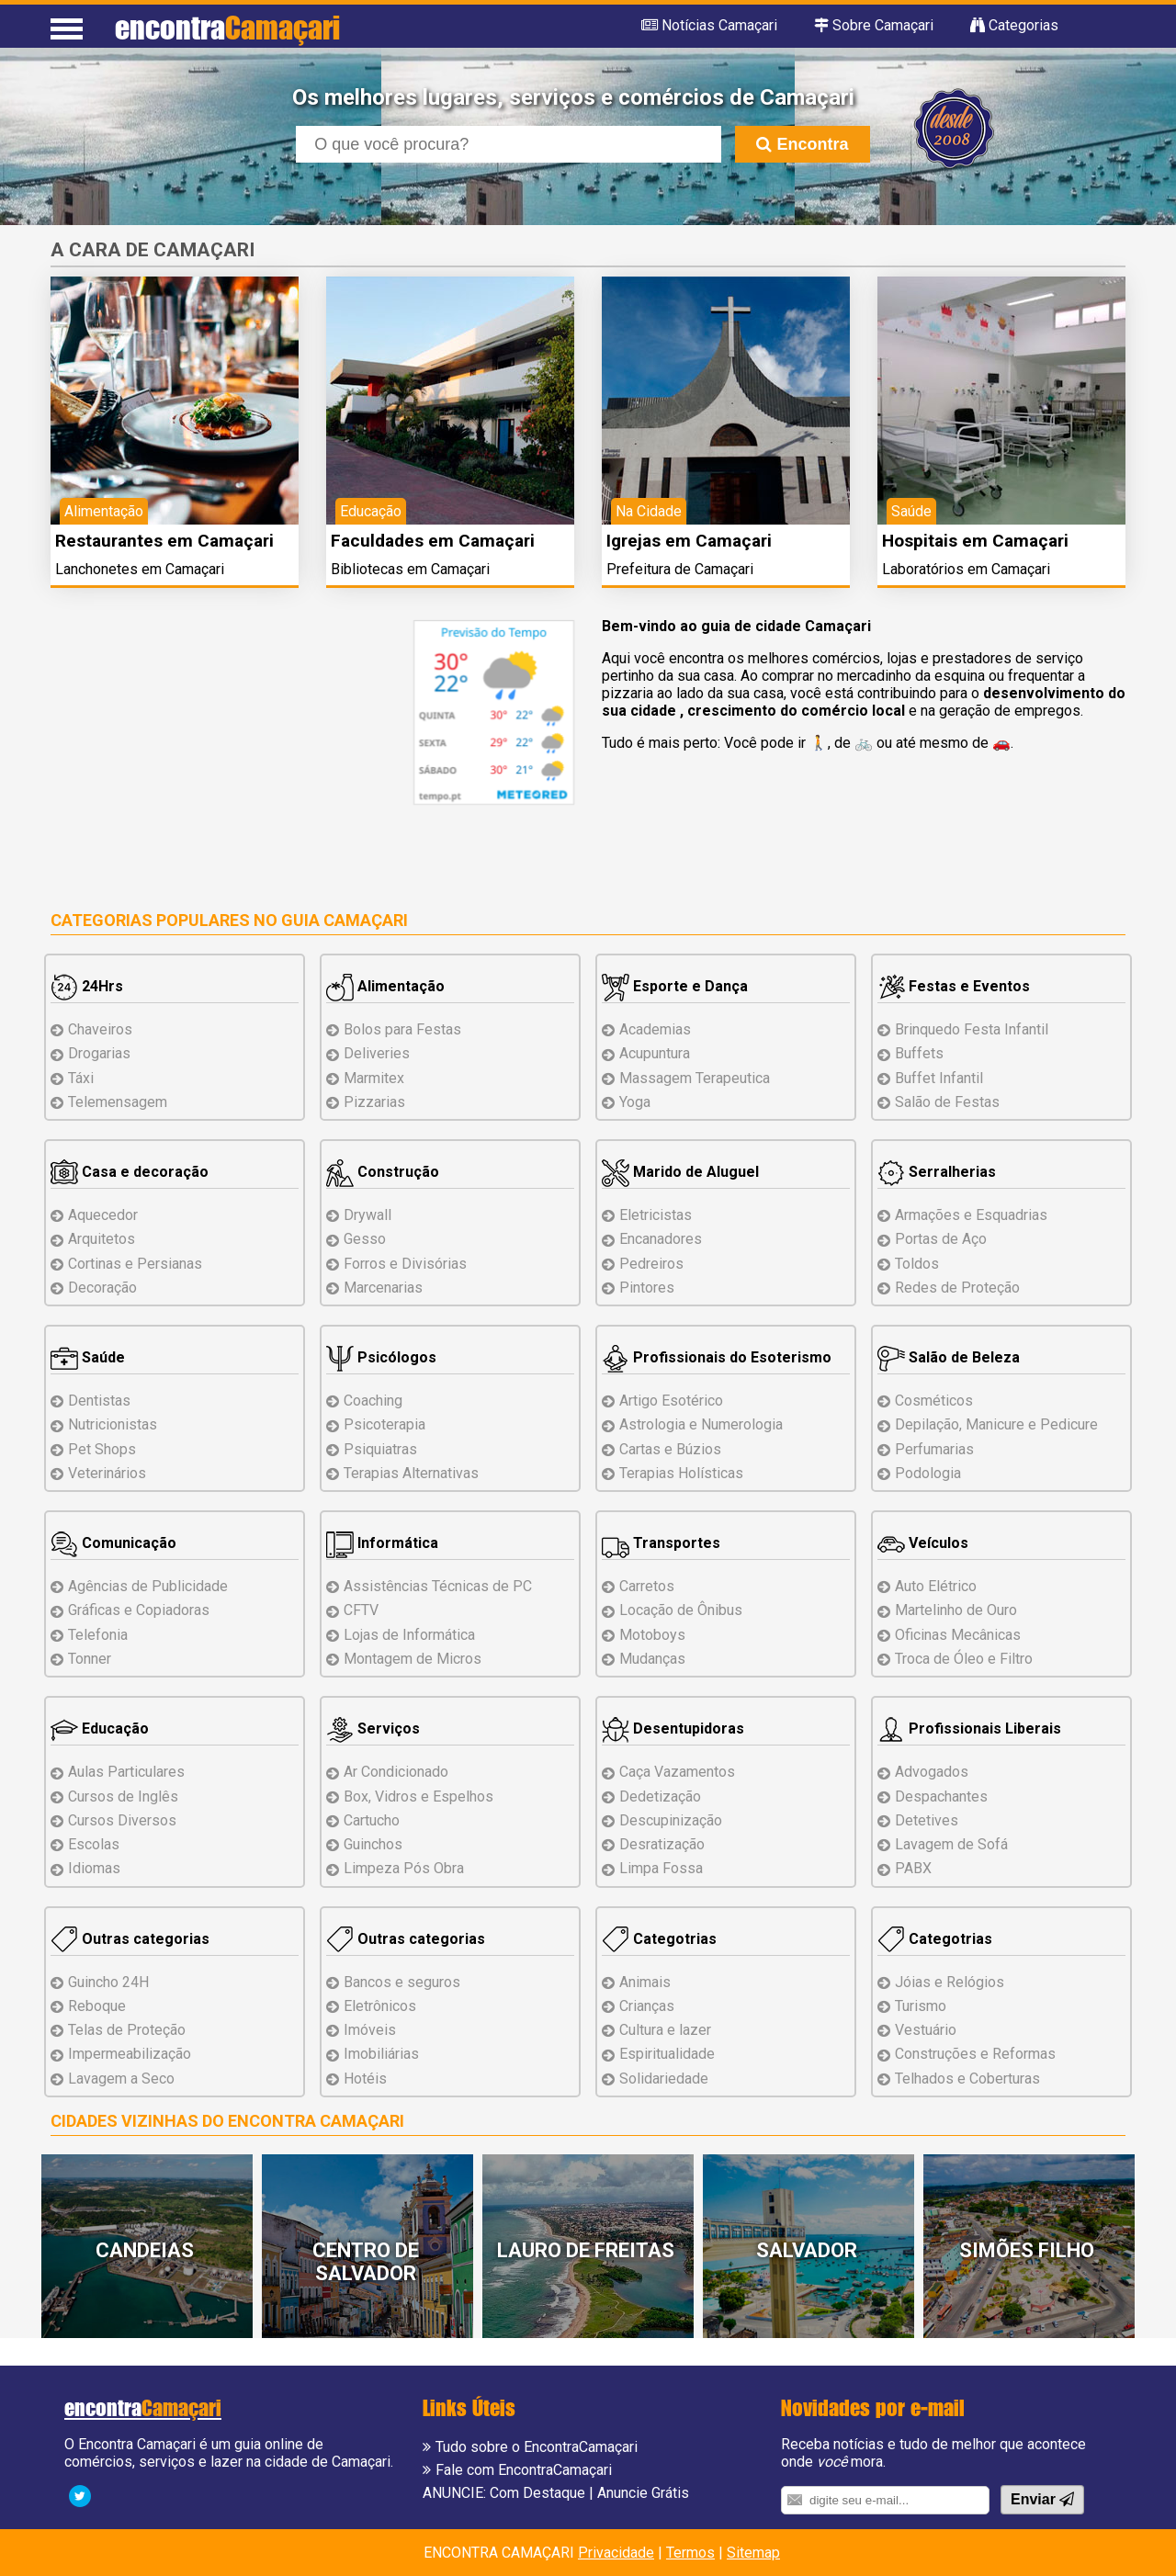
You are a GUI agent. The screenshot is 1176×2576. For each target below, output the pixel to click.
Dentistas (99, 1400)
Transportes (661, 1543)
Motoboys (652, 1635)
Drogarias (99, 1053)
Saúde (88, 1357)
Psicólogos (381, 1357)
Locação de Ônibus (680, 1610)
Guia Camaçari (344, 920)
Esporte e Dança (675, 986)
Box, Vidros (418, 1796)
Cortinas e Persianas (135, 1263)
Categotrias (659, 1939)
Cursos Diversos (122, 1820)
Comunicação (113, 1543)
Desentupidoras (673, 1728)
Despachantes (941, 1796)
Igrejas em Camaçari (689, 540)
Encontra (802, 144)
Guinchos (373, 1844)
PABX (913, 1868)
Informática (382, 1543)
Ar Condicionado (396, 1771)
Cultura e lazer (665, 2030)
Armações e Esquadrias (971, 1215)
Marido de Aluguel (680, 1172)
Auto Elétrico (936, 1586)
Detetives (926, 1820)
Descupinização (670, 1820)
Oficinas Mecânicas (958, 1635)
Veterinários (107, 1473)
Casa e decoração (130, 1172)
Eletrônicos (380, 2006)
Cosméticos (934, 1400)
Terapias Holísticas (681, 1473)
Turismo (920, 2006)
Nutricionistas (112, 1424)
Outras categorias (130, 1939)
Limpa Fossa (661, 1868)
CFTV (361, 1610)
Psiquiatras (380, 1449)
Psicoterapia (384, 1424)
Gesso (365, 1239)
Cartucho (372, 1820)
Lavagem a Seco (121, 2078)
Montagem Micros (412, 1658)
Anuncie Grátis (643, 2493)
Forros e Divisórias (405, 1263)
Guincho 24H (108, 1982)
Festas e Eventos (953, 986)
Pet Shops (102, 1449)
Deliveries (377, 1053)
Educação (100, 1728)
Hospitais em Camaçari (975, 540)
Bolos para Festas (402, 1029)
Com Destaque (537, 2493)
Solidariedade (663, 2078)
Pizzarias (374, 1102)
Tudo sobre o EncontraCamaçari (536, 2447)
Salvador (806, 2250)
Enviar (1042, 2499)
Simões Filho (1026, 2250)
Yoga (634, 1102)
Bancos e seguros (402, 1982)
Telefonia (98, 1635)
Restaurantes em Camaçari (164, 540)
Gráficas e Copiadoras (138, 1610)
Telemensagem (117, 1102)
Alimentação (385, 986)
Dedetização (660, 1796)
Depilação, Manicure (996, 1424)
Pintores (646, 1287)
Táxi (81, 1078)
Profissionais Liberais (969, 1728)
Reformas (975, 2053)
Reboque (97, 2006)
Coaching (373, 1400)
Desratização (662, 1844)
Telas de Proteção (127, 2030)
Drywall (367, 1215)
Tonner (89, 1658)
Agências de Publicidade (148, 1586)
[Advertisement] (205, 748)
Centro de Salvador (365, 2262)
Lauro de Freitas (585, 2250)
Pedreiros (651, 1263)
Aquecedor (103, 1215)
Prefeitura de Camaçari (679, 569)
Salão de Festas (947, 1102)
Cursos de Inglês (123, 1796)
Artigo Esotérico (671, 1400)
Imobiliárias (381, 2053)
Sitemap (753, 2552)
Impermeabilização (129, 2053)
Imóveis (370, 2030)
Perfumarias (934, 1449)
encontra (227, 27)
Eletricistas (655, 1215)
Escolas (93, 1844)
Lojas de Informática (409, 1635)
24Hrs (87, 986)
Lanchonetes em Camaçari (139, 569)
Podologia (928, 1473)
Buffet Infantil (939, 1078)
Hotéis (365, 2078)
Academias (655, 1029)
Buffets (919, 1053)
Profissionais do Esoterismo (716, 1357)
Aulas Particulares (126, 1771)
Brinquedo (971, 1029)
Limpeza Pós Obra (404, 1868)
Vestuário (925, 2030)
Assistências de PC (438, 1586)
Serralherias (936, 1172)
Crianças (646, 2006)
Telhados (967, 2078)
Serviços (373, 1728)
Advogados (931, 1771)
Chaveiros (100, 1029)
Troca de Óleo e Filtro (964, 1658)
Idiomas (94, 1868)
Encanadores (660, 1239)
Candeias (145, 2250)
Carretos (646, 1586)
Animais (645, 1982)
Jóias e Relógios (949, 1982)
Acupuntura (654, 1053)
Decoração (102, 1287)
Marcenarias (383, 1287)
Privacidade (616, 2552)
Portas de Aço (941, 1239)
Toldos (917, 1263)
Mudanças (652, 1658)
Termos (690, 2552)
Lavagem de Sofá (951, 1844)
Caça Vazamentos (677, 1771)
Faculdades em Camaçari (433, 540)
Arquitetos (101, 1239)
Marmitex (374, 1078)
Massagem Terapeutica (694, 1078)
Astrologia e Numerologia (701, 1424)
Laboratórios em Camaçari (966, 569)
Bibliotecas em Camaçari (410, 569)
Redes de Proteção (957, 1287)
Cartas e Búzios (670, 1449)
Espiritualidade (667, 2053)
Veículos (922, 1543)
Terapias (411, 1473)
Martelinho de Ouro (956, 1610)
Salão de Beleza (948, 1357)
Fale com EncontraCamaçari (523, 2470)
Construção (382, 1172)
